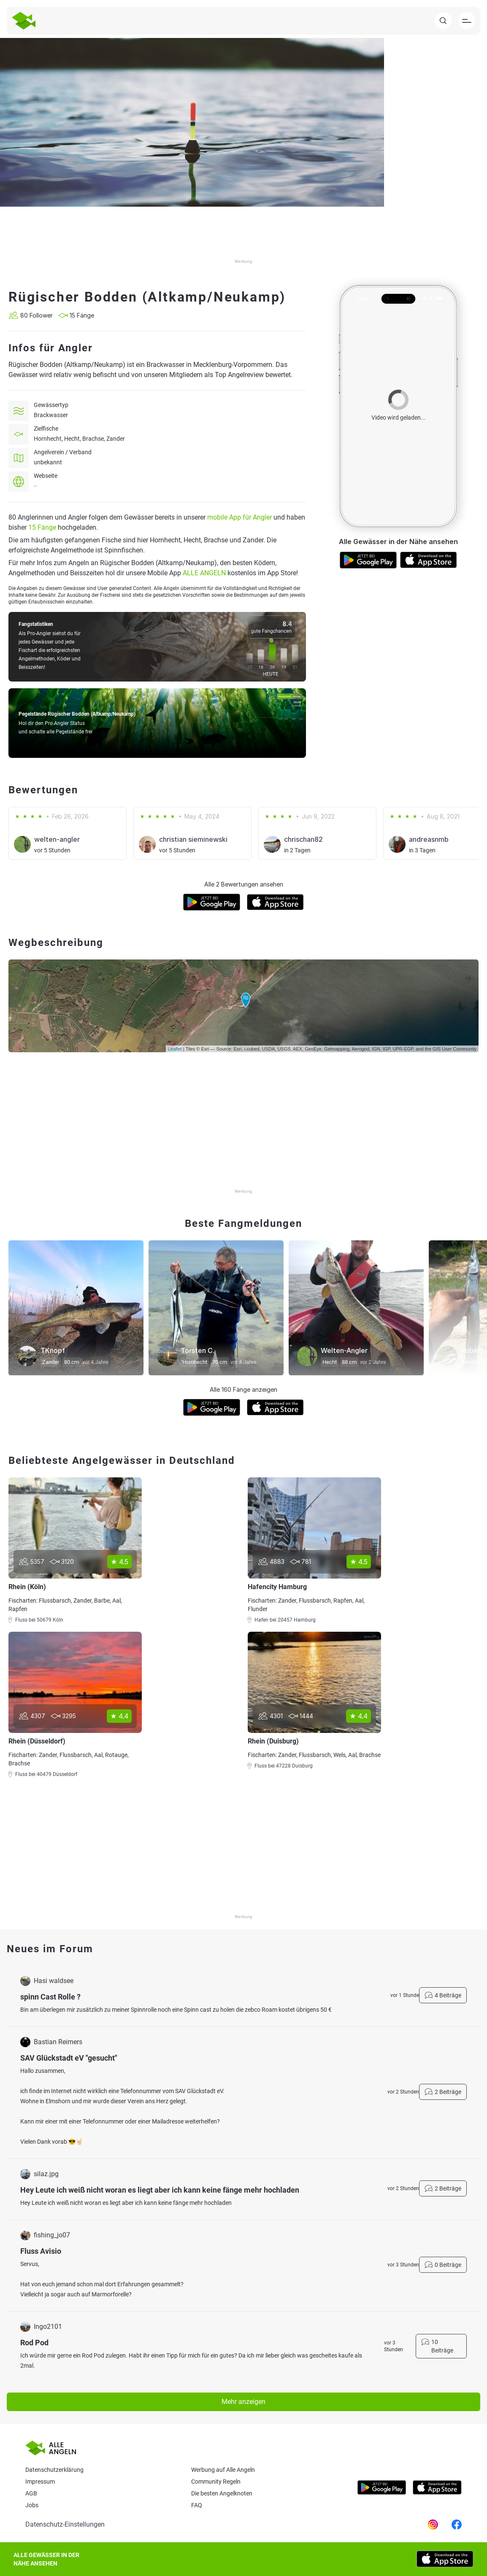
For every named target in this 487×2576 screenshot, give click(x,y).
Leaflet (175, 1048)
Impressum (40, 2481)
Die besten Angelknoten (221, 2493)
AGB (31, 2493)
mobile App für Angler (239, 517)
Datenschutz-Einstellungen (65, 2524)
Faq (196, 2505)
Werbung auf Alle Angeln (223, 2469)
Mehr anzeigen (243, 2402)
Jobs (31, 2505)
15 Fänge (42, 527)
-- (35, 485)
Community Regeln (216, 2481)
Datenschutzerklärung (54, 2469)
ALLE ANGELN (204, 573)
